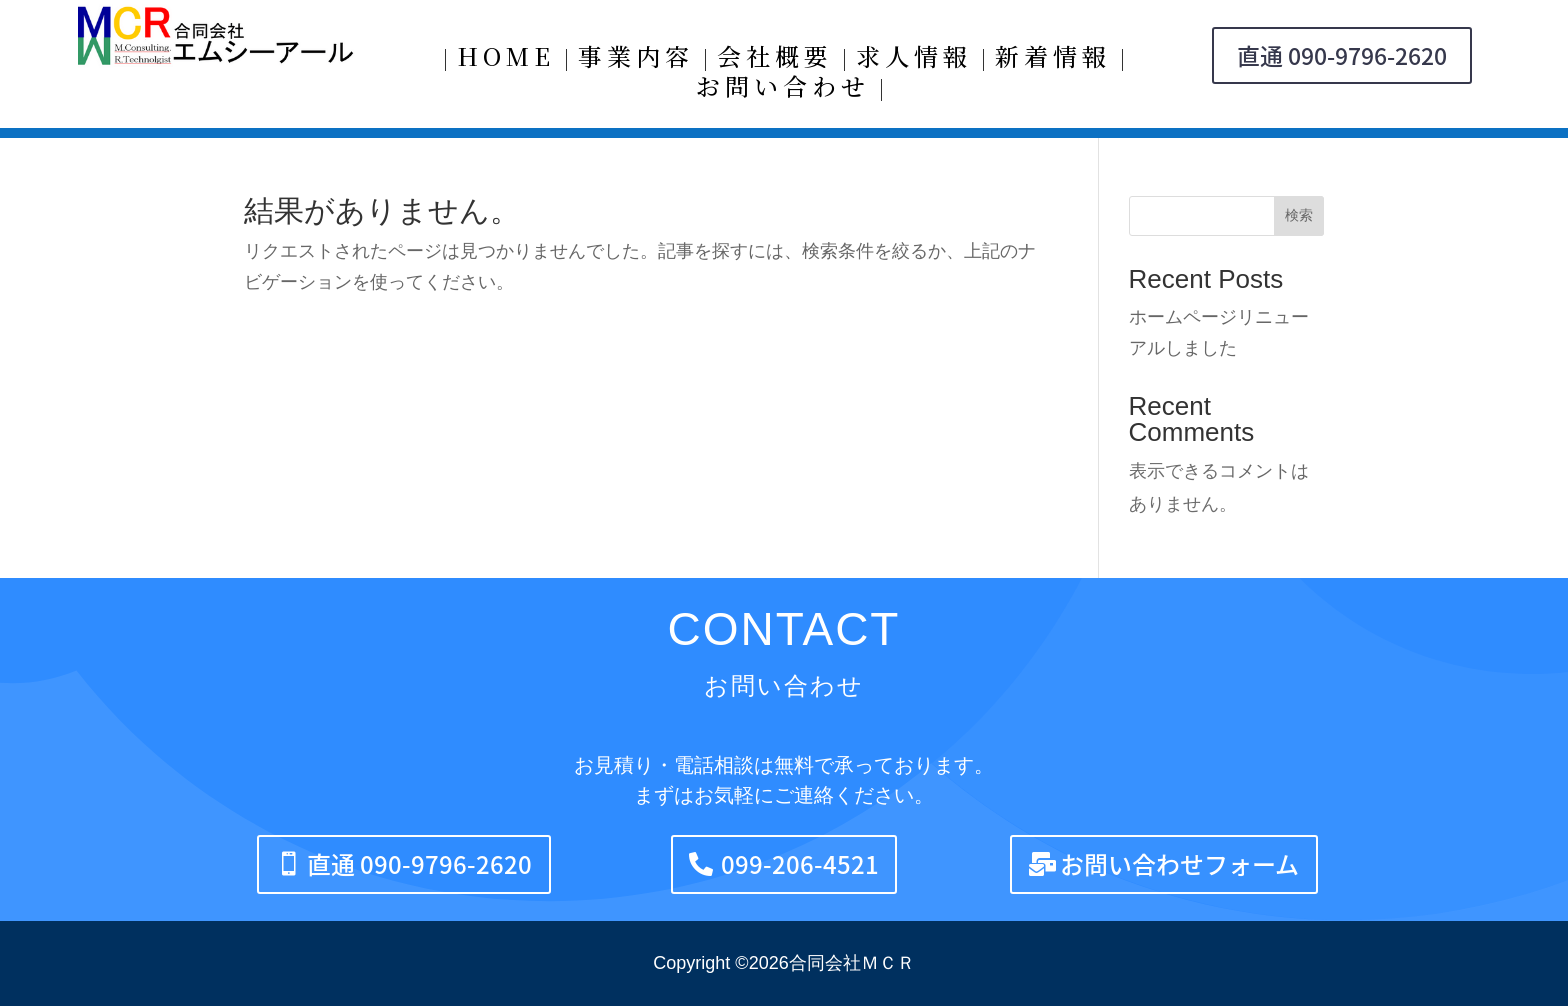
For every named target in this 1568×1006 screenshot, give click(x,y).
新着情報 (1053, 60)
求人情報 (914, 60)
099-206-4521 (800, 864)
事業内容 (636, 60)
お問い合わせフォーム (1179, 864)
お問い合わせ (783, 90)
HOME (506, 60)
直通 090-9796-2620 (1342, 55)
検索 (1299, 215)
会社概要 (775, 60)
